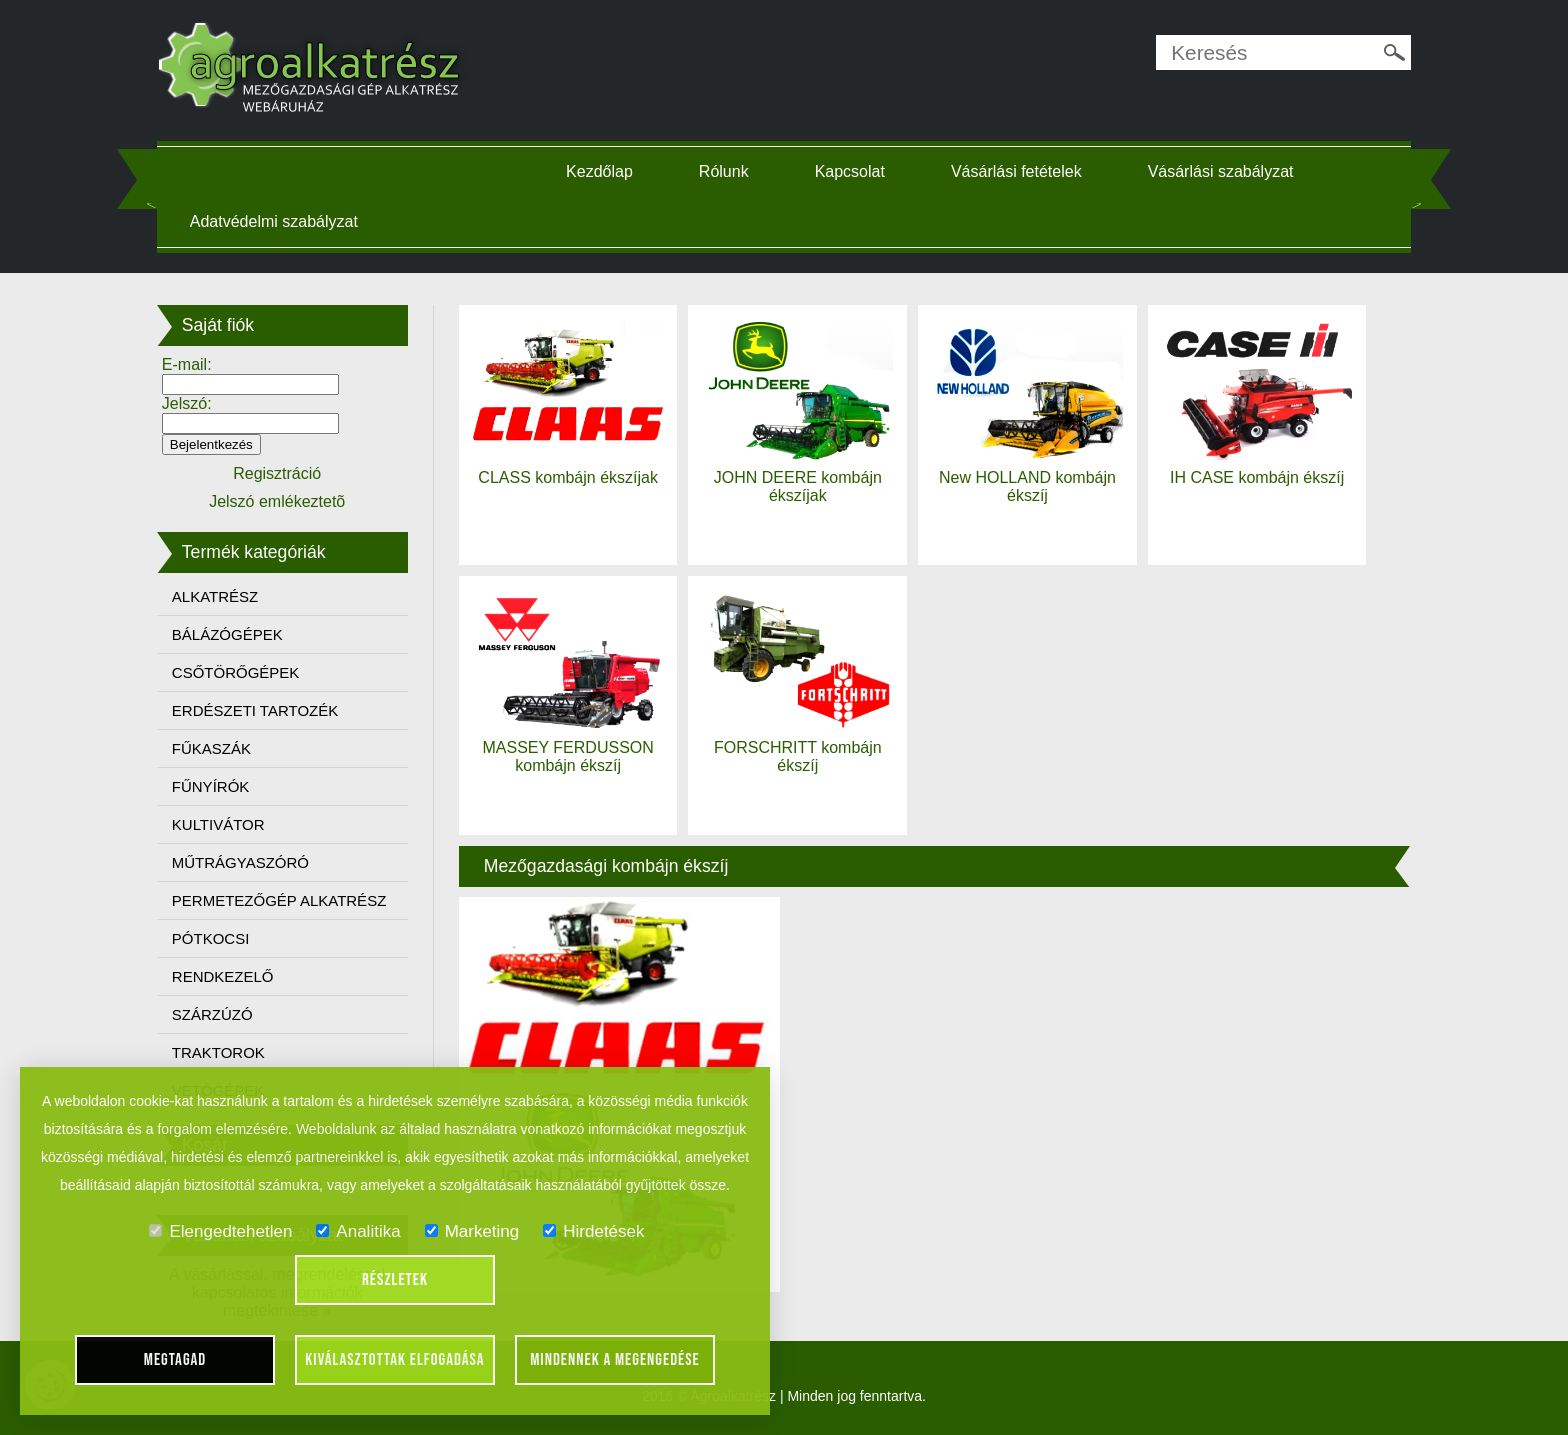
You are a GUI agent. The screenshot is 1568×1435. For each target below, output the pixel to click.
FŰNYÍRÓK (211, 786)
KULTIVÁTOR (218, 824)
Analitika (358, 1231)
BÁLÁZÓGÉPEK (227, 634)
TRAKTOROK (218, 1052)
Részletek (395, 1280)
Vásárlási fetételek (1016, 171)
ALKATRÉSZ (215, 596)
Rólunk (724, 171)
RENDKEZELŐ (223, 976)
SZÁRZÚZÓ (212, 1014)
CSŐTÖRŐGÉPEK (236, 672)
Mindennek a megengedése (615, 1360)
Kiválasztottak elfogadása (394, 1360)
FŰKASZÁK (211, 748)
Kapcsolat (850, 171)
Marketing (472, 1231)
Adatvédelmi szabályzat (274, 221)
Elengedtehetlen (220, 1231)
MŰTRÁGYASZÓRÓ (240, 862)
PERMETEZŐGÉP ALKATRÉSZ (279, 900)
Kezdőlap (599, 171)
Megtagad (175, 1360)
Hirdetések (593, 1231)
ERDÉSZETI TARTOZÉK (255, 710)
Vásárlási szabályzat (1221, 171)
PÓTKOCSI (211, 938)
